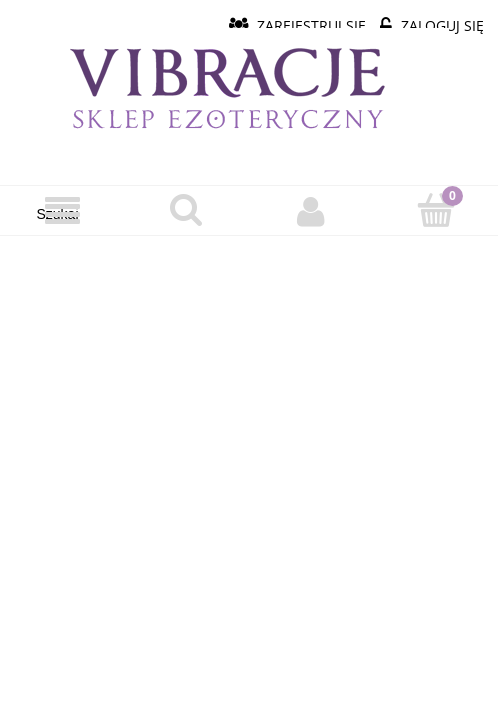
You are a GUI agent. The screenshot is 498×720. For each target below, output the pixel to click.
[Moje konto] (311, 211)
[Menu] (62, 211)
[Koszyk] (436, 210)
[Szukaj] (187, 210)
